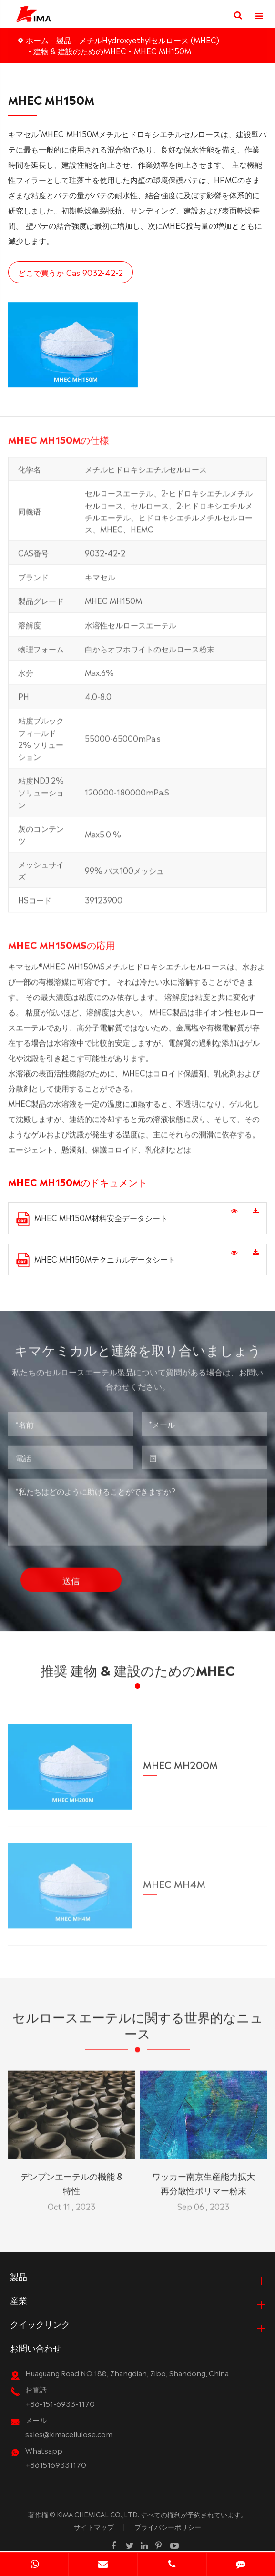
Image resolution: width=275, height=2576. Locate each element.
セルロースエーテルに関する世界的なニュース (138, 2029)
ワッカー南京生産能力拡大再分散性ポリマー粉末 (203, 2179)
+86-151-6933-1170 (60, 2404)
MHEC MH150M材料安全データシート (92, 1219)
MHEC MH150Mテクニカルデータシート (95, 1260)
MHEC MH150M (162, 50)
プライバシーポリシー (167, 2527)
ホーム (37, 39)
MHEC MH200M (180, 1759)
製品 (63, 39)
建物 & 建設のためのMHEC (79, 50)
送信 (71, 1575)
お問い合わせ (35, 2348)
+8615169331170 (55, 2465)
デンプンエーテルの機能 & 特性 (71, 2179)
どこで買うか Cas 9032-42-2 (69, 272)
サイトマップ (94, 2527)
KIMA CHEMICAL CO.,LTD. (98, 2515)
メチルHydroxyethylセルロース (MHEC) (149, 39)
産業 (18, 2300)
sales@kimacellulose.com (68, 2434)
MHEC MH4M (174, 1878)
